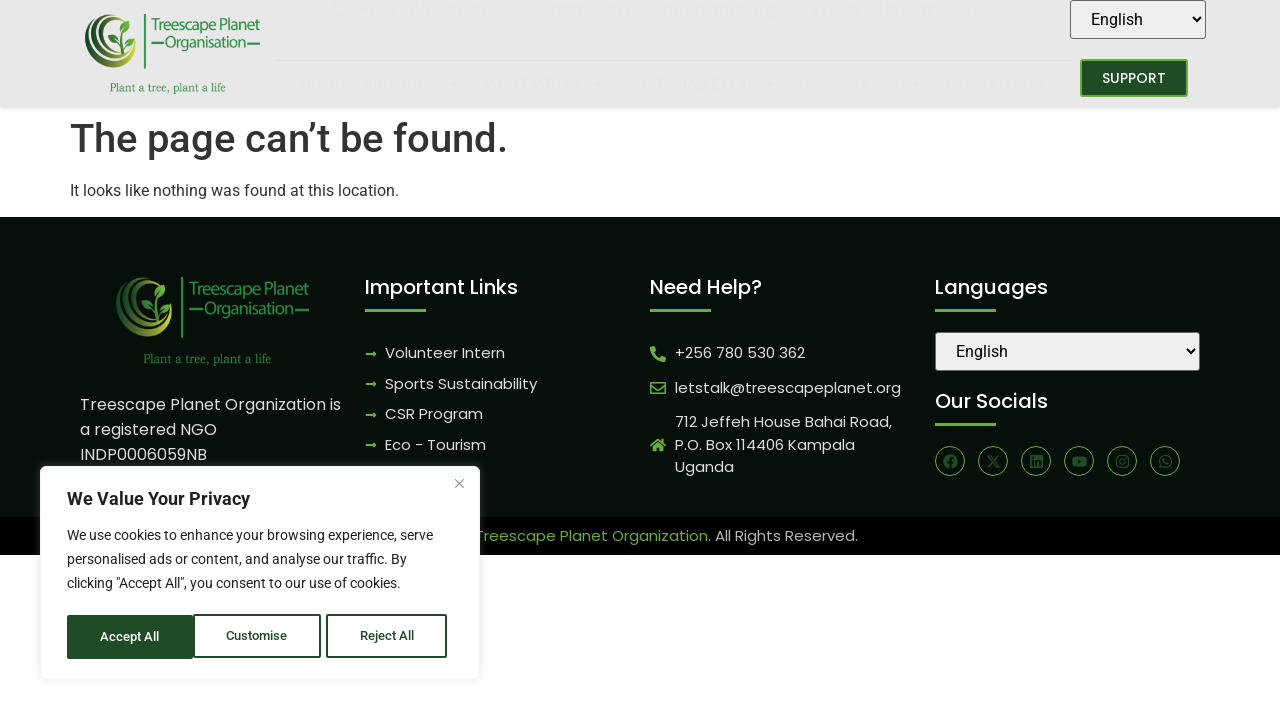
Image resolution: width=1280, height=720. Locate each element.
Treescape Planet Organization (591, 535)
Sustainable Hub (702, 84)
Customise (131, 637)
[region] (260, 575)
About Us (413, 84)
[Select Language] (1138, 19)
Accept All (392, 637)
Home (321, 83)
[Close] (459, 487)
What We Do (544, 84)
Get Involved (861, 84)
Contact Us (994, 83)
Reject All (262, 637)
